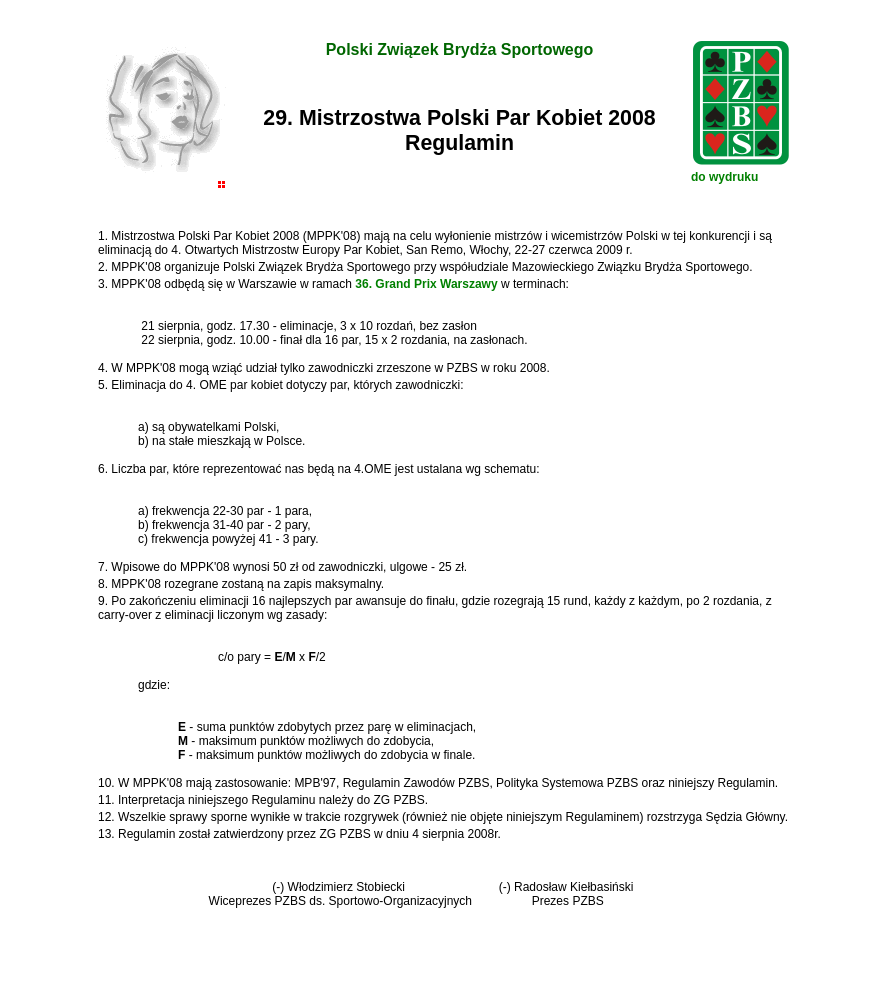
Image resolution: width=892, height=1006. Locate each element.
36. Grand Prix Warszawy (426, 284)
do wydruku (724, 177)
